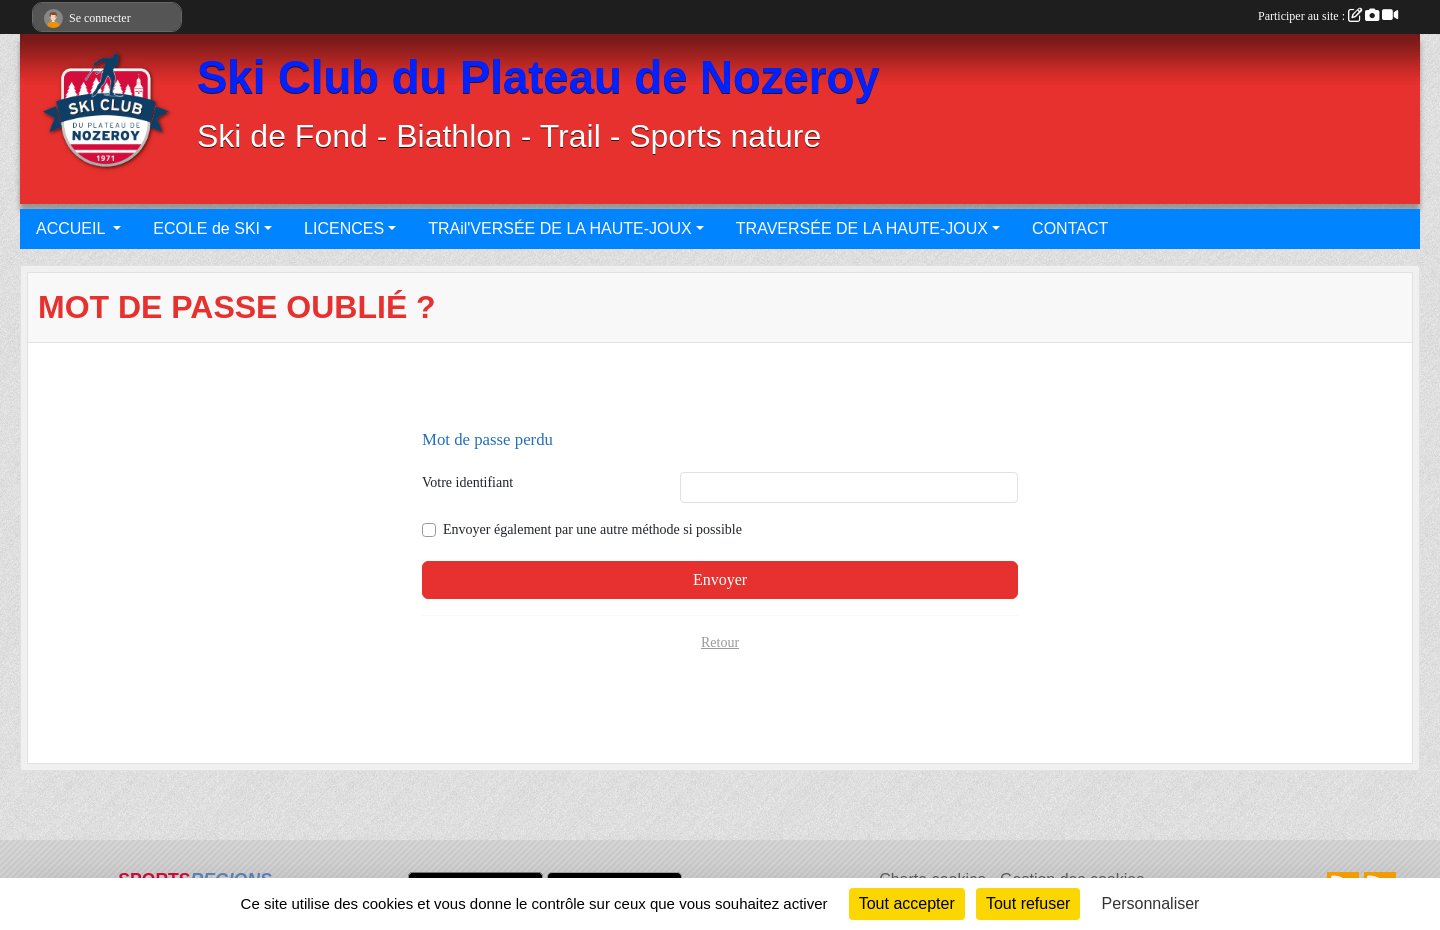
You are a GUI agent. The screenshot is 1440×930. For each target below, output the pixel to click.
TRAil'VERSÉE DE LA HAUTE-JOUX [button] (560, 228)
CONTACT (1070, 228)
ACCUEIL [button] (72, 228)
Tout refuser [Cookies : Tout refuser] (1028, 903)
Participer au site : (1328, 16)
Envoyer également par (592, 529)
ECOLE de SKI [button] (206, 228)
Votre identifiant (467, 482)
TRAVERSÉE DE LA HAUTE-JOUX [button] (862, 228)
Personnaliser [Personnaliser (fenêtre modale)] (1151, 903)
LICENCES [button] (344, 228)
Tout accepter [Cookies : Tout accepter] (907, 903)
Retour (720, 642)
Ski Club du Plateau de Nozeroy (538, 77)
